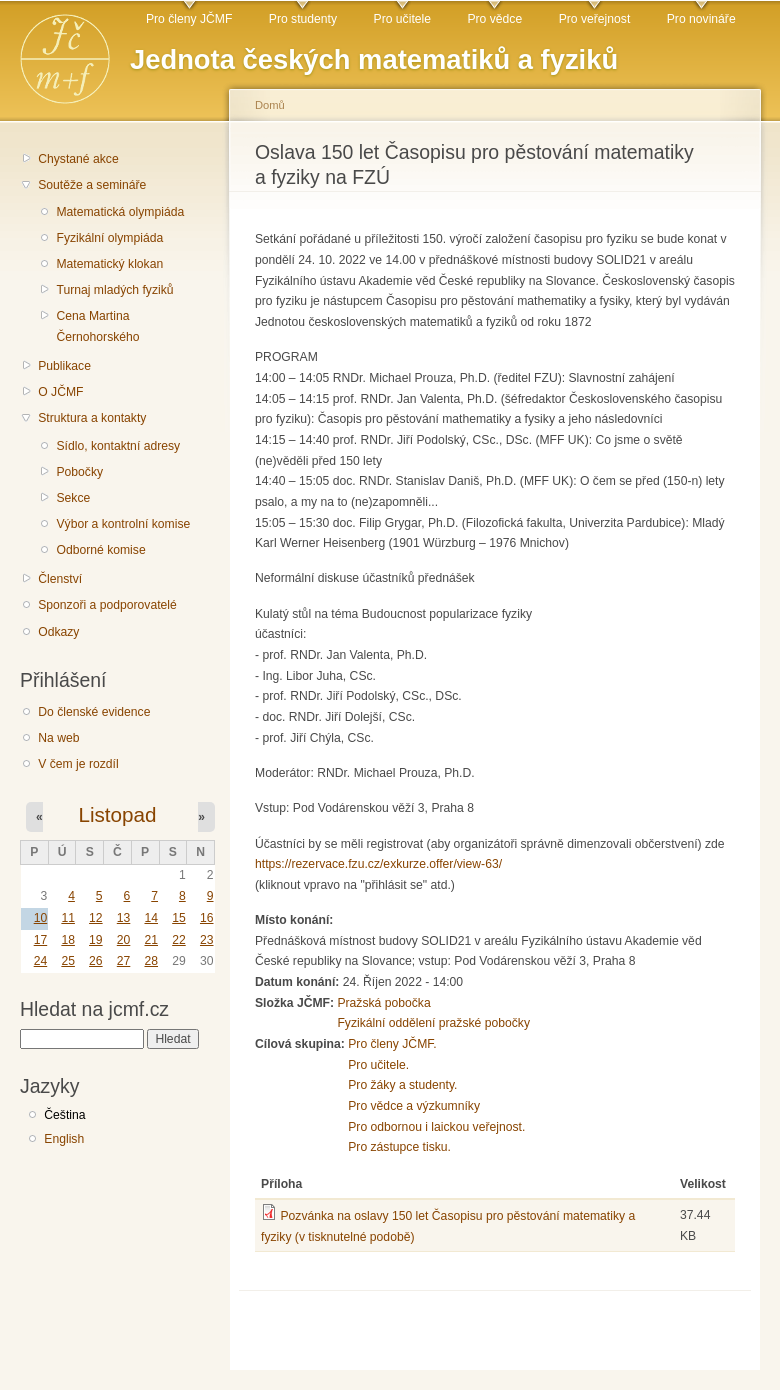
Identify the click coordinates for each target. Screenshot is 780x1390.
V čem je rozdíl (78, 764)
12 (96, 918)
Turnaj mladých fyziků (114, 290)
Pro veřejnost (595, 19)
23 (207, 940)
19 (96, 940)
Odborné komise (100, 550)
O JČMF (60, 392)
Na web (58, 738)
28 (151, 961)
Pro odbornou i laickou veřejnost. (436, 1127)
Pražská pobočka (383, 1003)
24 (41, 961)
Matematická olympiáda (120, 212)
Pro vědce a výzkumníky (414, 1106)
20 (124, 940)
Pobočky (79, 472)
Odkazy (58, 632)
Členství (60, 579)
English (64, 1139)
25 (68, 961)
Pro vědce (494, 19)
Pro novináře (701, 19)
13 (124, 918)
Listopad (117, 814)
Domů (270, 105)
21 (151, 940)
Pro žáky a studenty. (402, 1085)
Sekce (73, 498)
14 (151, 918)
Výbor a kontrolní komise (123, 524)
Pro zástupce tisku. (399, 1147)
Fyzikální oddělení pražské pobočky (433, 1023)
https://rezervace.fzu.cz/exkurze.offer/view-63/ (378, 864)
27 (124, 961)
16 (207, 918)
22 (179, 940)
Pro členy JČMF (189, 19)
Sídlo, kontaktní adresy (118, 446)
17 (41, 940)
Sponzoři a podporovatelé (107, 605)
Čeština (64, 1115)
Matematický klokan (109, 264)
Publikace (64, 366)
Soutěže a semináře (92, 185)
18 (68, 940)
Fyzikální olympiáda (109, 238)
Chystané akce (78, 159)
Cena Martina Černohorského (97, 326)
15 (179, 918)
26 (96, 961)
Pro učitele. (378, 1065)
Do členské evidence (94, 712)
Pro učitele (402, 19)
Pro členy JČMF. (392, 1044)
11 (68, 918)
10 (41, 918)
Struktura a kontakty (92, 418)
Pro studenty (303, 19)
